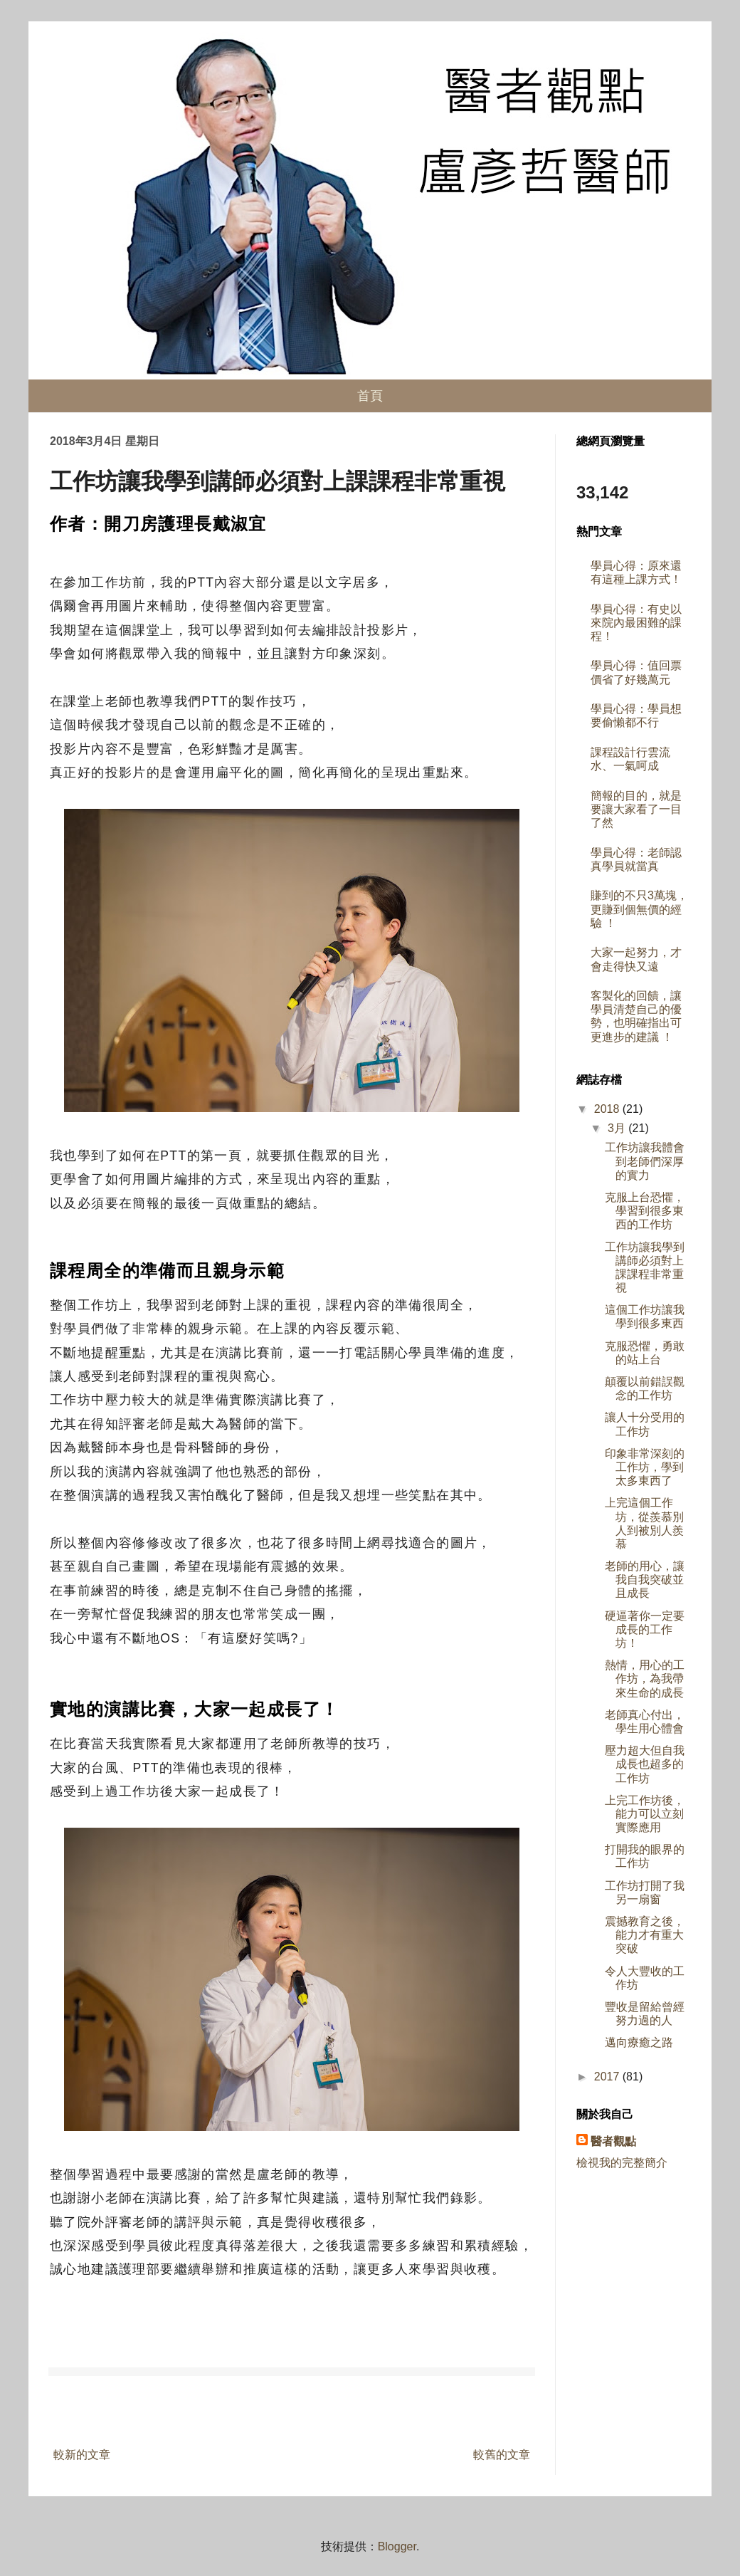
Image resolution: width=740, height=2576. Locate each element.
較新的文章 (81, 2455)
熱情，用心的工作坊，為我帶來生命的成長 (644, 1678)
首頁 (370, 396)
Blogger (397, 2546)
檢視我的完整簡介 (621, 2163)
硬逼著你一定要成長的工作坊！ (644, 1629)
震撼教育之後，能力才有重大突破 (644, 1934)
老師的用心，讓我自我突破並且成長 (644, 1579)
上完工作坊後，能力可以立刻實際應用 (644, 1813)
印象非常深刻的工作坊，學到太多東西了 (644, 1467)
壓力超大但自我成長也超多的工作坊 (644, 1764)
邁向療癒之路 (639, 2042)
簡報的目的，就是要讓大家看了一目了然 (636, 809)
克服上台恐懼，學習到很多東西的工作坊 (644, 1210)
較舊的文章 (501, 2455)
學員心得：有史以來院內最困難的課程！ (636, 622)
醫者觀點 (613, 2141)
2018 (608, 1109)
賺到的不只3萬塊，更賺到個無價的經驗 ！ (639, 908)
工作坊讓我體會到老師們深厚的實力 (644, 1160)
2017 (608, 2076)
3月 (618, 1128)
